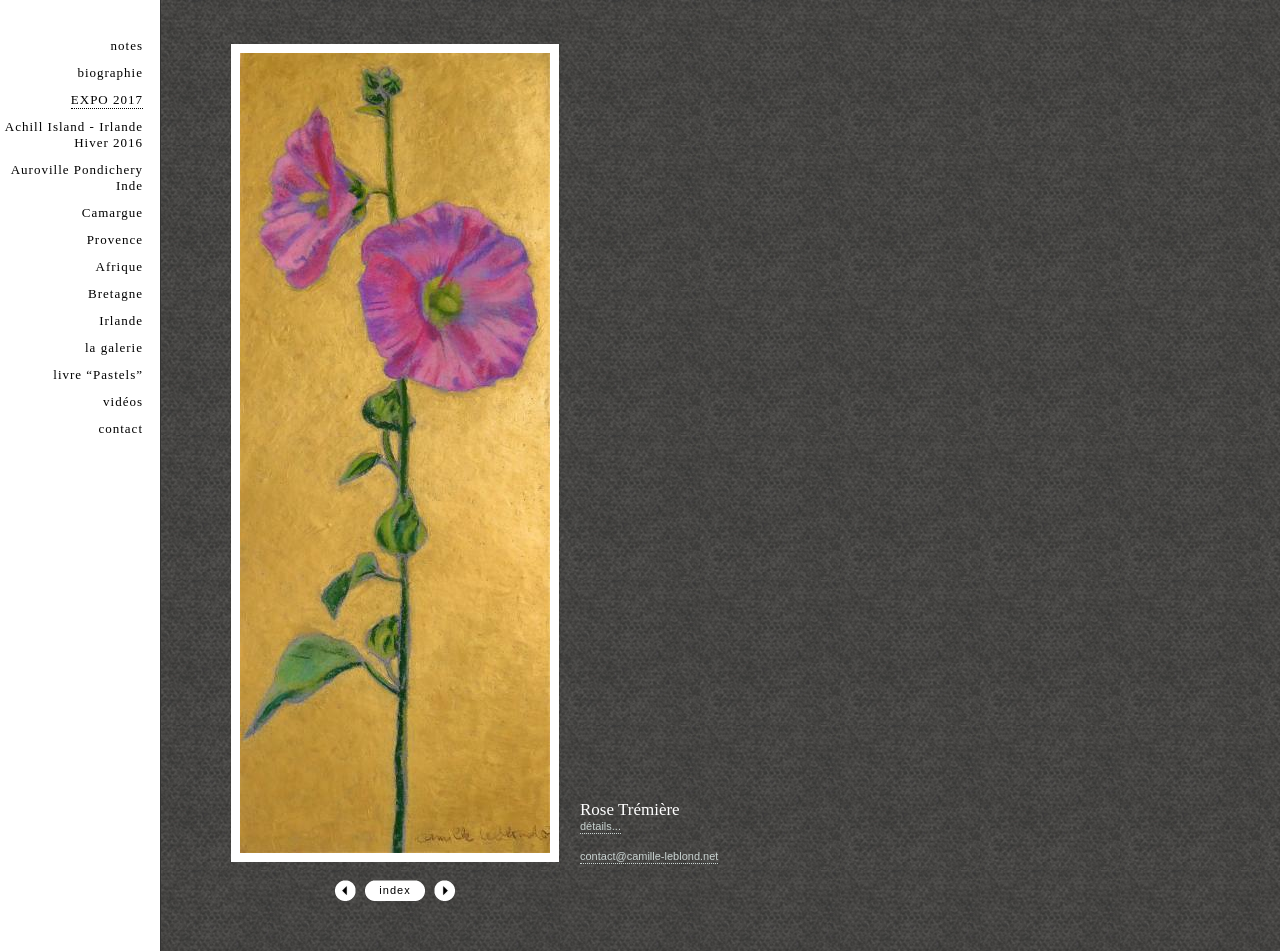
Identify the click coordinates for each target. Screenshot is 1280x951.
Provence (115, 239)
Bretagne (115, 293)
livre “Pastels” (98, 374)
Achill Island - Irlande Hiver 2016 (74, 134)
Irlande (121, 320)
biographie (110, 72)
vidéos (123, 401)
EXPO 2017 (107, 99)
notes (127, 45)
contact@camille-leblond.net (649, 856)
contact (120, 428)
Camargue (112, 212)
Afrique (119, 266)
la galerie (114, 347)
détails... (600, 826)
